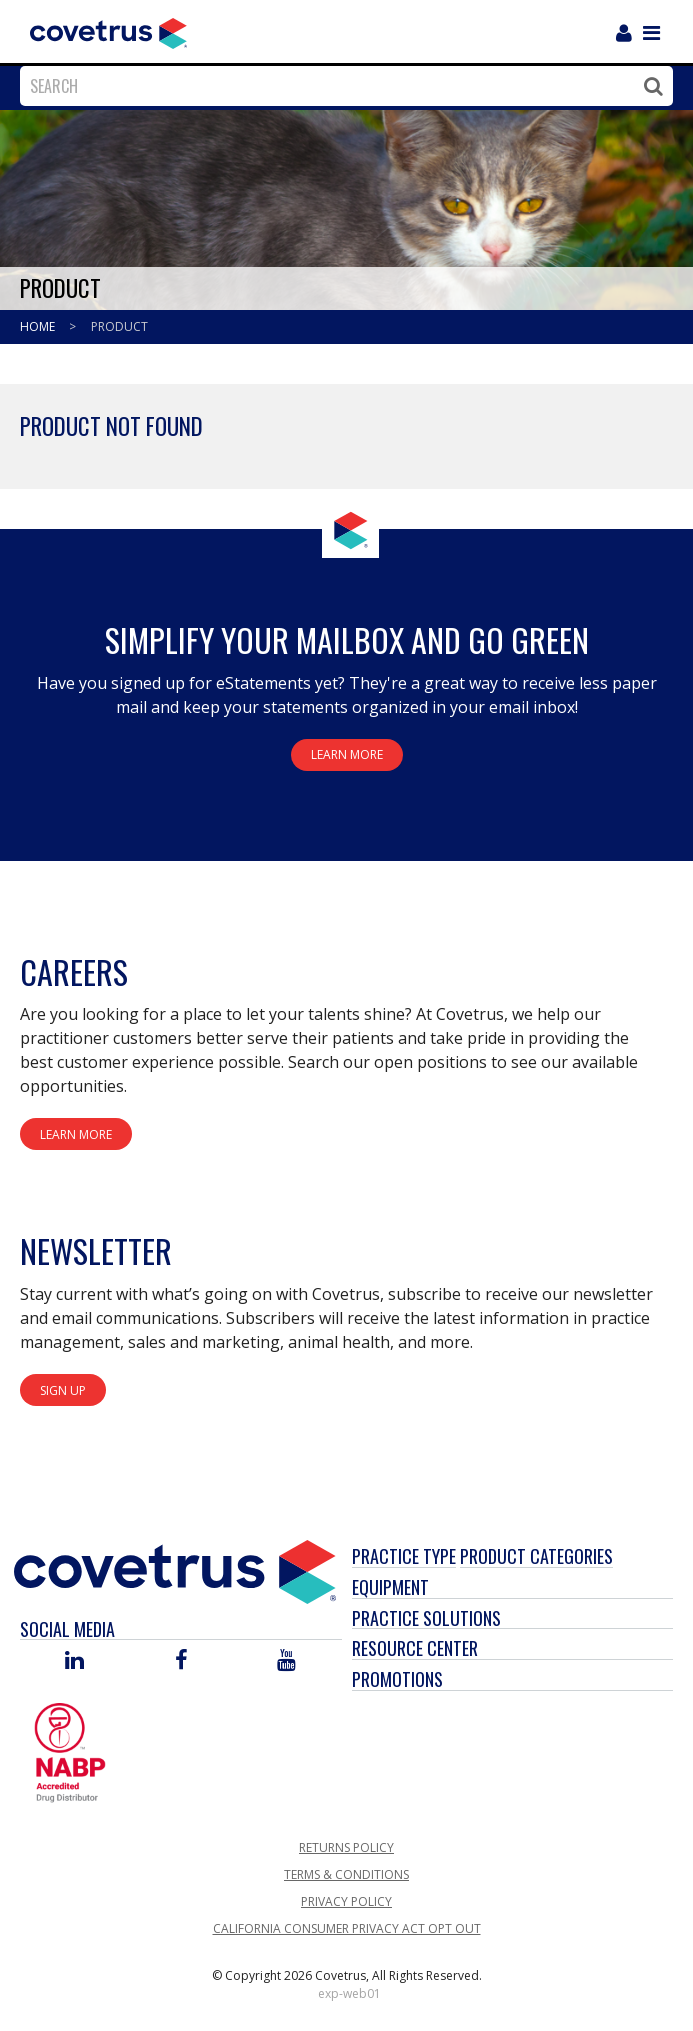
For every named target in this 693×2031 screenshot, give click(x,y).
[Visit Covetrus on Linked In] (74, 1661)
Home (39, 326)
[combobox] (341, 86)
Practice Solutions (426, 1618)
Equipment (390, 1587)
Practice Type (404, 1556)
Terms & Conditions (346, 1874)
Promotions (397, 1679)
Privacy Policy (346, 1901)
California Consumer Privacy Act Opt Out (347, 1928)
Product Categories (536, 1556)
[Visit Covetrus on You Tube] (286, 1661)
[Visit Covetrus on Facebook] (181, 1661)
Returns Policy (346, 1847)
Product (119, 326)
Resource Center (415, 1648)
